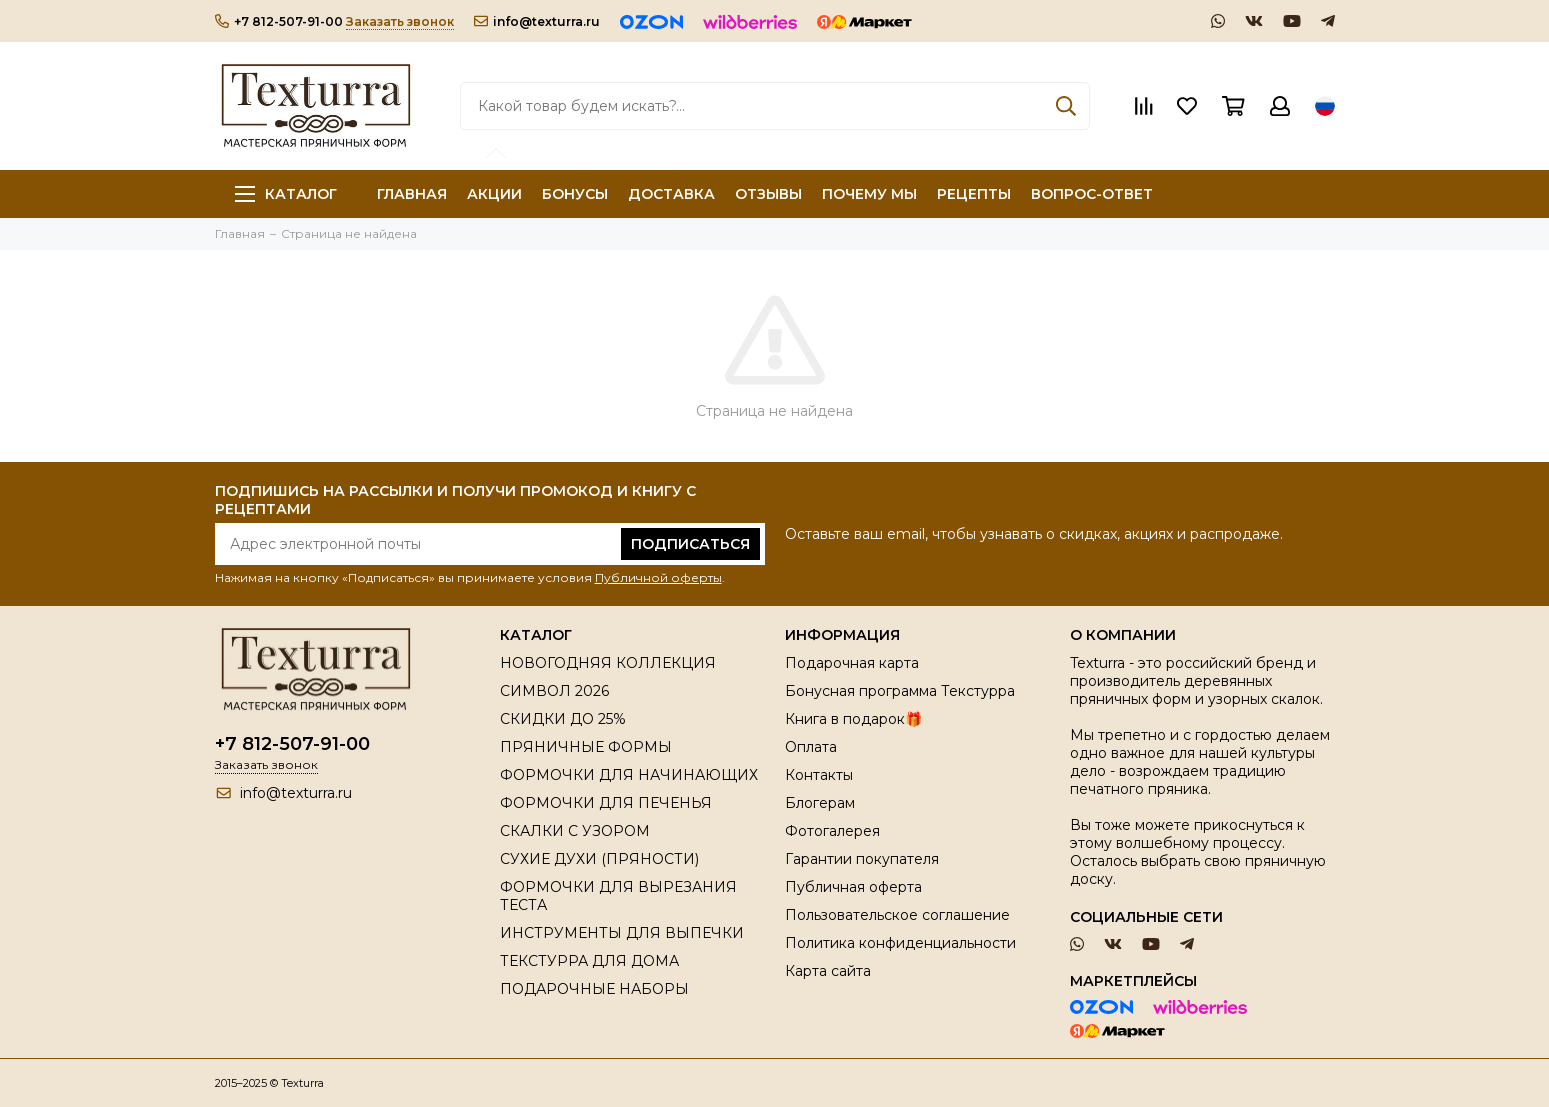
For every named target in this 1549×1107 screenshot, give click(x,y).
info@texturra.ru (537, 21)
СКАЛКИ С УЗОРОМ (575, 831)
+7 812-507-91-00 (279, 21)
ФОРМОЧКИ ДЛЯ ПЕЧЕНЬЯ (606, 803)
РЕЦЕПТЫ (974, 194)
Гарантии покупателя (862, 859)
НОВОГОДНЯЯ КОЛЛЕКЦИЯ (608, 663)
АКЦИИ (494, 194)
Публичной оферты (658, 577)
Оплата (811, 747)
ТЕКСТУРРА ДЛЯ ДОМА (589, 961)
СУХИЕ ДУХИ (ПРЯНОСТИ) (599, 859)
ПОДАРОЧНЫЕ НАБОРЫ (594, 989)
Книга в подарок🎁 (853, 719)
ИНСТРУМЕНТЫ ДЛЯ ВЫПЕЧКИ (622, 933)
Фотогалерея (832, 831)
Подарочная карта (852, 663)
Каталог (286, 194)
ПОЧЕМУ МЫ (869, 194)
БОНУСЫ (575, 194)
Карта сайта (828, 971)
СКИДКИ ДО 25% (563, 719)
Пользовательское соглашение (897, 915)
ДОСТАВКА (671, 194)
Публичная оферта (853, 887)
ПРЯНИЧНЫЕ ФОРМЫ (586, 747)
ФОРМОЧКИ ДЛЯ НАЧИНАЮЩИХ (629, 775)
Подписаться (690, 544)
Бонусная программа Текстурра (900, 691)
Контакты (819, 775)
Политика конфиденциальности (900, 943)
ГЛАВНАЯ (412, 194)
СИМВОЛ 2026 (554, 691)
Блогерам (820, 803)
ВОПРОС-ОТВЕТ (1092, 194)
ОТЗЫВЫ (768, 194)
